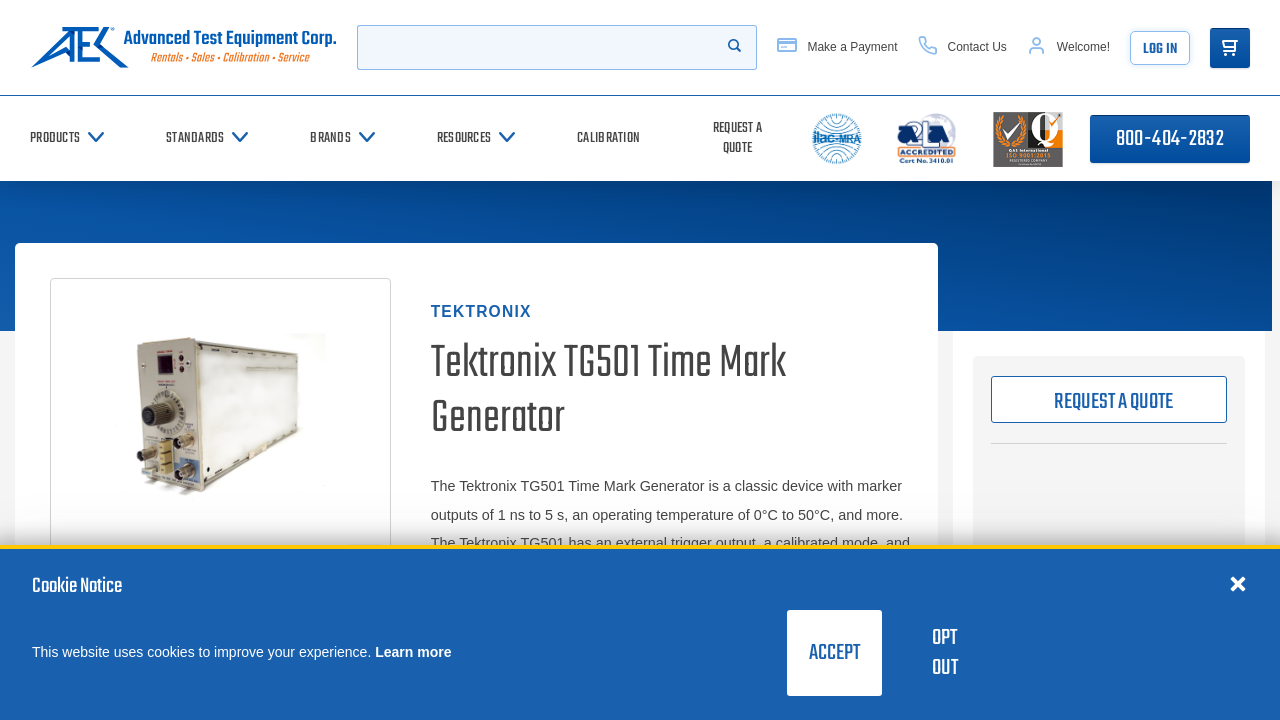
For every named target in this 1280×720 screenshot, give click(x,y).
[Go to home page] (183, 47)
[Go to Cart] (1230, 48)
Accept (834, 653)
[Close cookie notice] (1238, 583)
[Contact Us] (962, 47)
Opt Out (945, 653)
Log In (1160, 49)
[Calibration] (608, 138)
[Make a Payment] (837, 47)
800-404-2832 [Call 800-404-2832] (1170, 139)
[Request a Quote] (737, 138)
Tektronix (481, 311)
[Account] (1068, 47)
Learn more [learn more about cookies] (413, 652)
